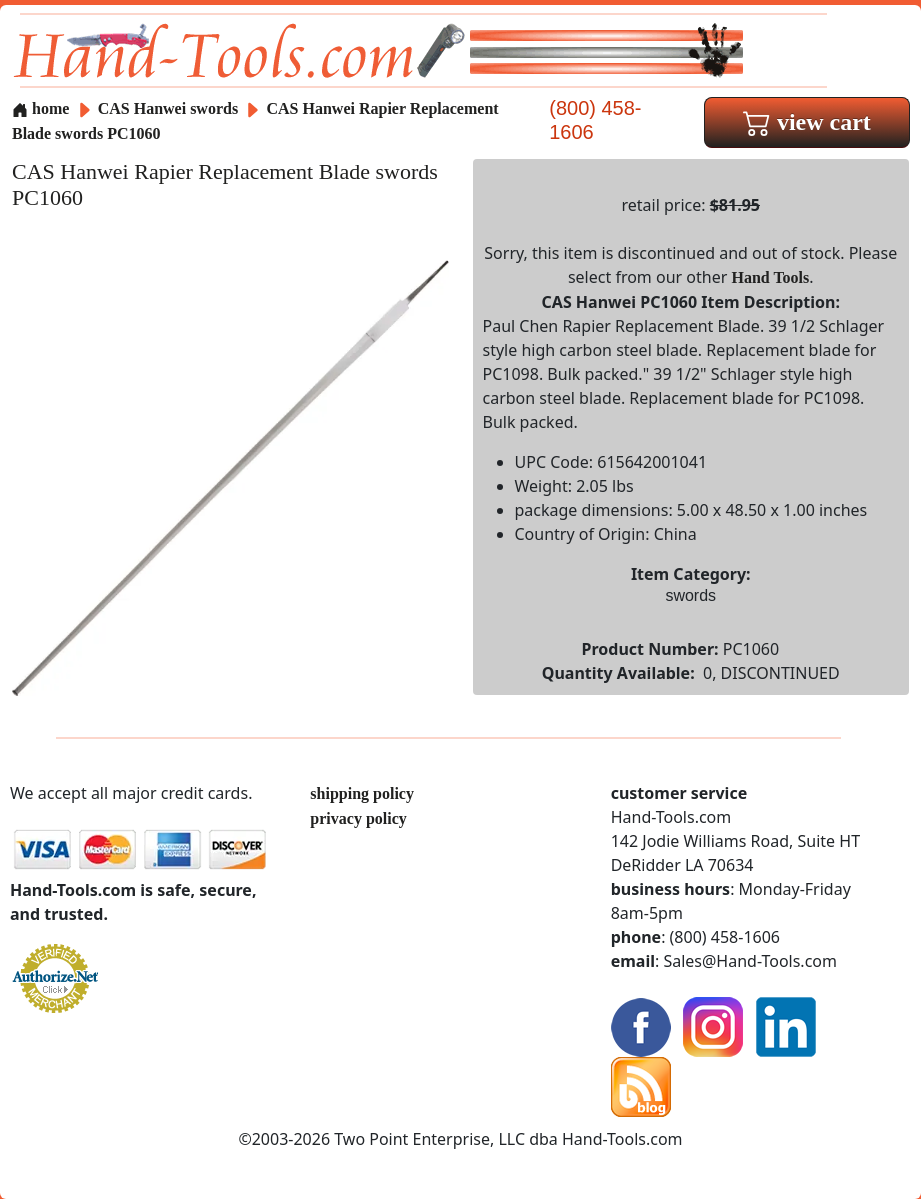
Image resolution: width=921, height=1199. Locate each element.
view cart (807, 122)
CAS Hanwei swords (168, 108)
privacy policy (358, 818)
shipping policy (362, 793)
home (40, 108)
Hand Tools (770, 277)
